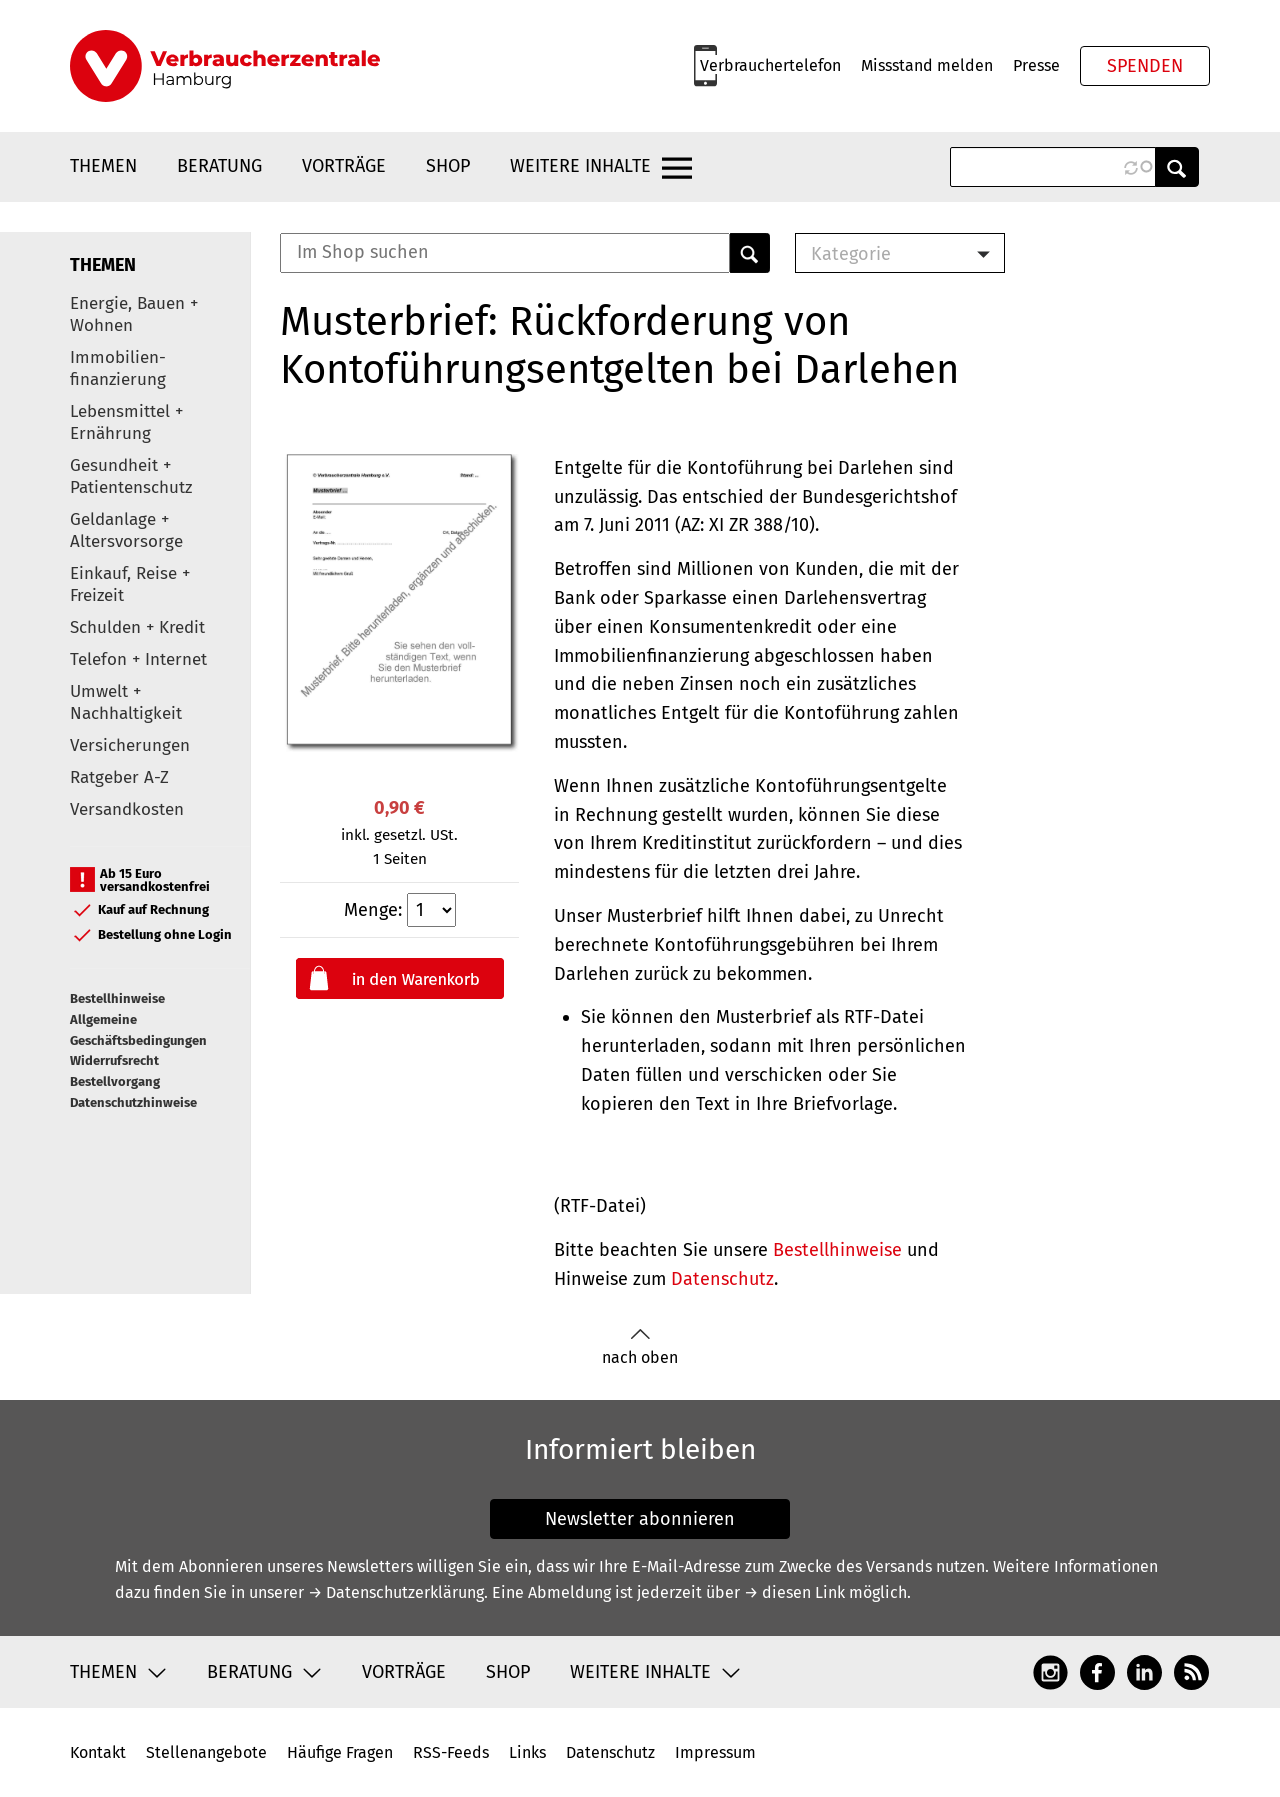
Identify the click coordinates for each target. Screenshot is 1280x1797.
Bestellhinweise (117, 998)
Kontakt (98, 1752)
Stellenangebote (206, 1752)
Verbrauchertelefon (770, 65)
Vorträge (344, 166)
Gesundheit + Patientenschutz (131, 476)
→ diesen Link (794, 1592)
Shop (448, 166)
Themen (103, 166)
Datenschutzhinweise (133, 1102)
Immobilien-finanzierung (118, 368)
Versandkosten (127, 809)
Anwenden (1177, 167)
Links (527, 1752)
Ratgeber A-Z (119, 777)
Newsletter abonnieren (640, 1519)
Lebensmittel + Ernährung (126, 422)
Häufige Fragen (340, 1752)
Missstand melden (927, 65)
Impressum (715, 1752)
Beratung (219, 166)
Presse (1036, 65)
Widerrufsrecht (114, 1060)
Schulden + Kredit (137, 627)
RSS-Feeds (451, 1752)
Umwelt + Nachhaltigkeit (126, 702)
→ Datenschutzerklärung (396, 1592)
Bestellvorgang (115, 1081)
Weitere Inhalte (580, 166)
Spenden (1145, 66)
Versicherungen (130, 745)
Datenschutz (722, 1279)
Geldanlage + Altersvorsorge (126, 530)
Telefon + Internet (138, 659)
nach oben (640, 1347)
